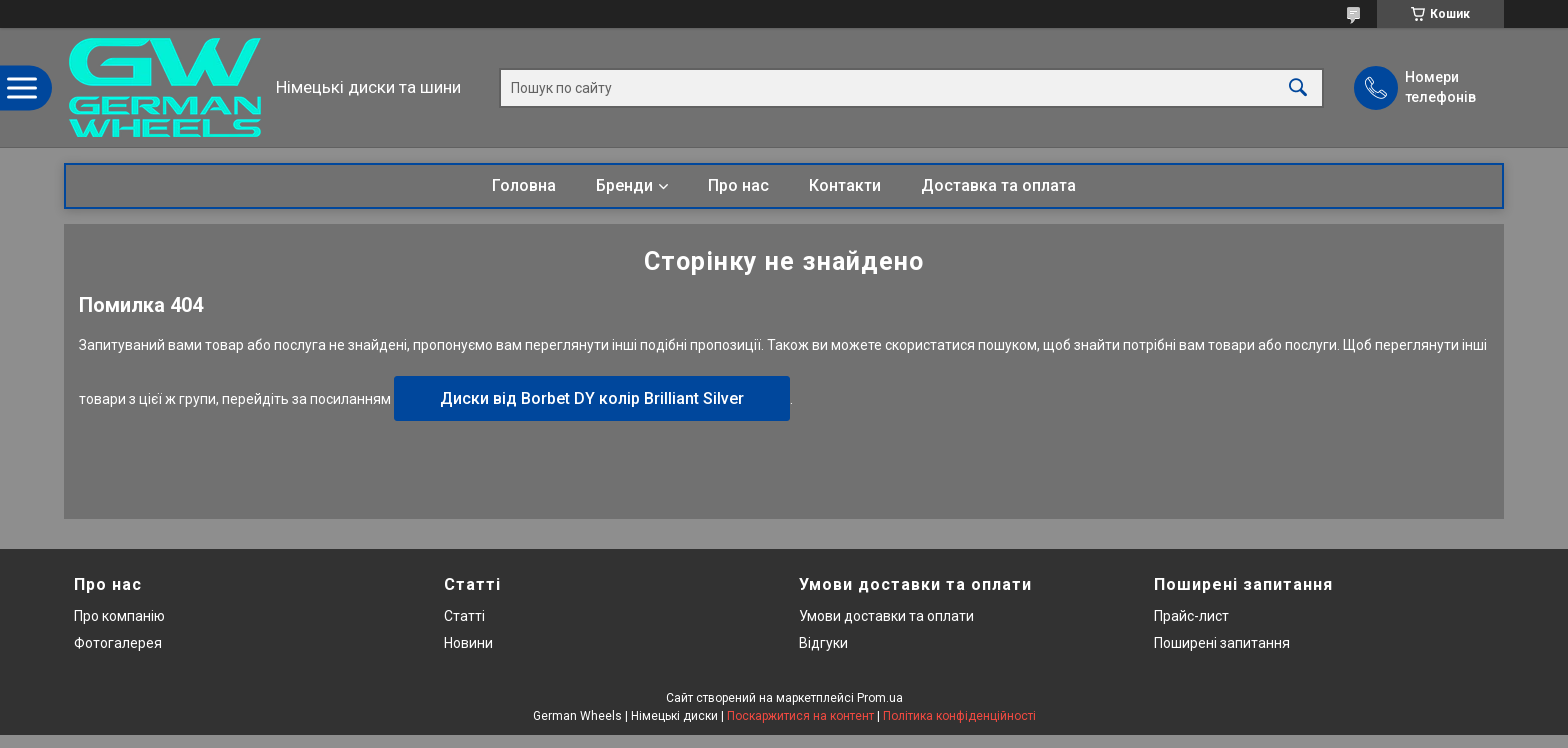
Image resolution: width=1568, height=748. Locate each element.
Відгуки (823, 643)
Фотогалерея (118, 643)
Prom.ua (880, 698)
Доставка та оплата (998, 185)
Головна (524, 185)
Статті (464, 616)
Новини (468, 643)
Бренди (624, 185)
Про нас (738, 185)
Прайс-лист (1191, 616)
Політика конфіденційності (959, 716)
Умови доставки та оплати (886, 616)
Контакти (845, 185)
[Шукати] (1298, 87)
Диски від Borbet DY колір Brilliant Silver (592, 398)
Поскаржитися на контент (800, 716)
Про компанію (119, 616)
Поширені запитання (1222, 643)
